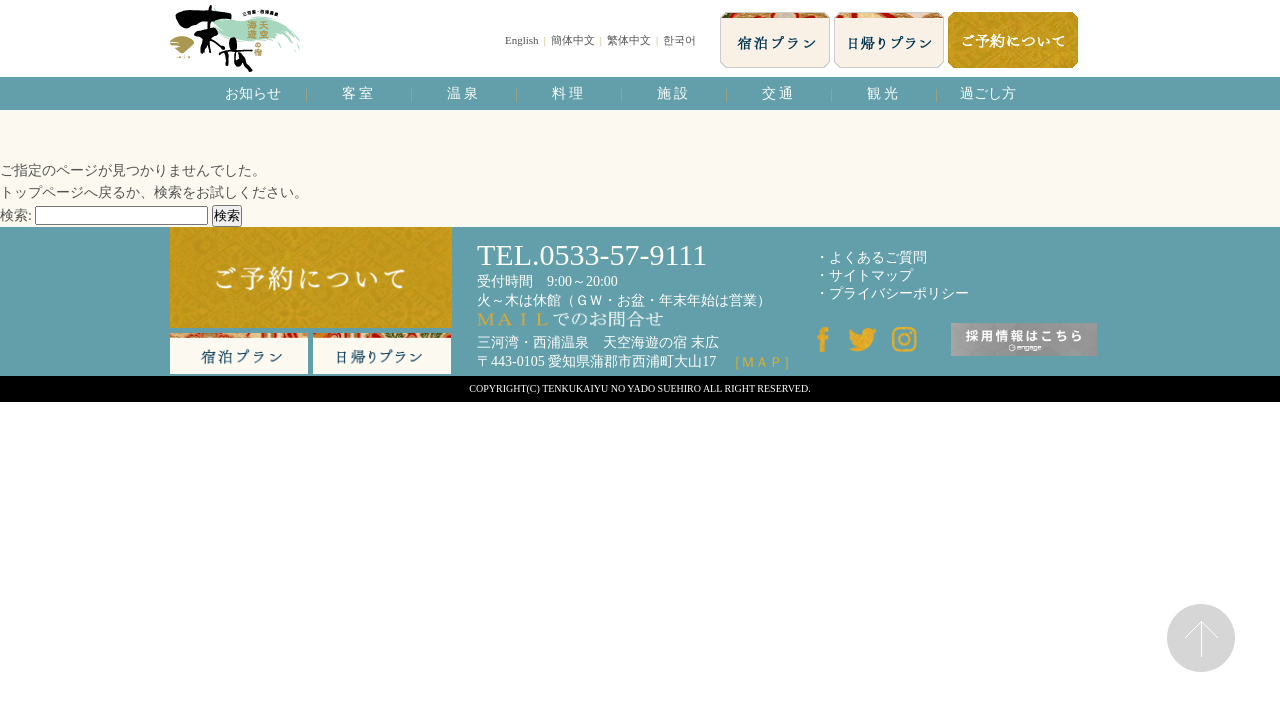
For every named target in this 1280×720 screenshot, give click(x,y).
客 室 (358, 93)
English (522, 40)
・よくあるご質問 (871, 257)
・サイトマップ (864, 275)
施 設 (673, 93)
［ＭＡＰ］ (762, 362)
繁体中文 (629, 40)
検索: (16, 215)
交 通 (778, 93)
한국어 (679, 40)
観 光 (883, 93)
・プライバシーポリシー (892, 293)
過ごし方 (988, 93)
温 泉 (463, 93)
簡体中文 (573, 40)
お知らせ (253, 93)
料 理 (568, 93)
